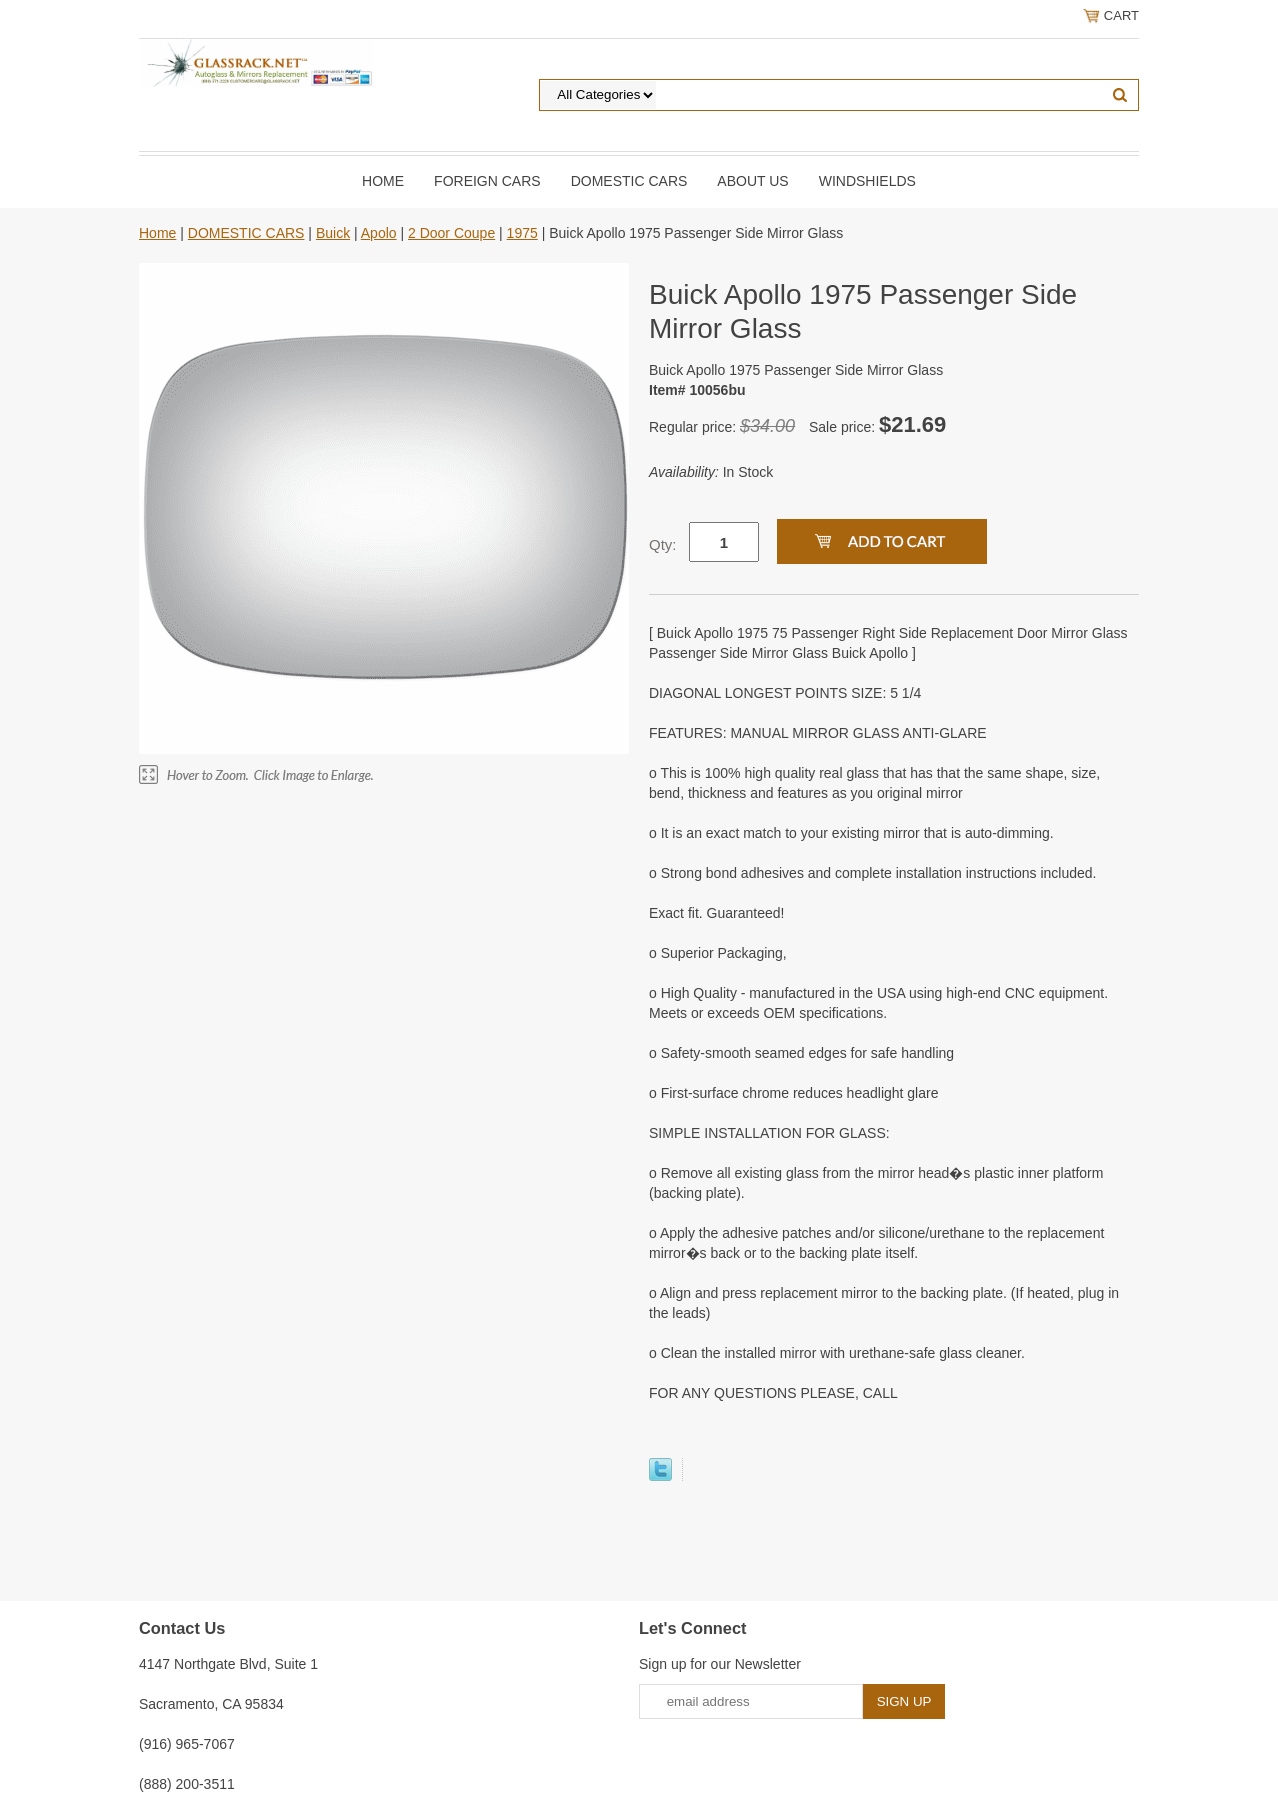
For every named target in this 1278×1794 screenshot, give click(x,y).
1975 (522, 233)
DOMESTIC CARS (629, 181)
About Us (752, 181)
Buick (333, 233)
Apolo (379, 233)
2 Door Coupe (451, 233)
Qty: (663, 544)
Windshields (867, 181)
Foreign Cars (487, 181)
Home (383, 181)
